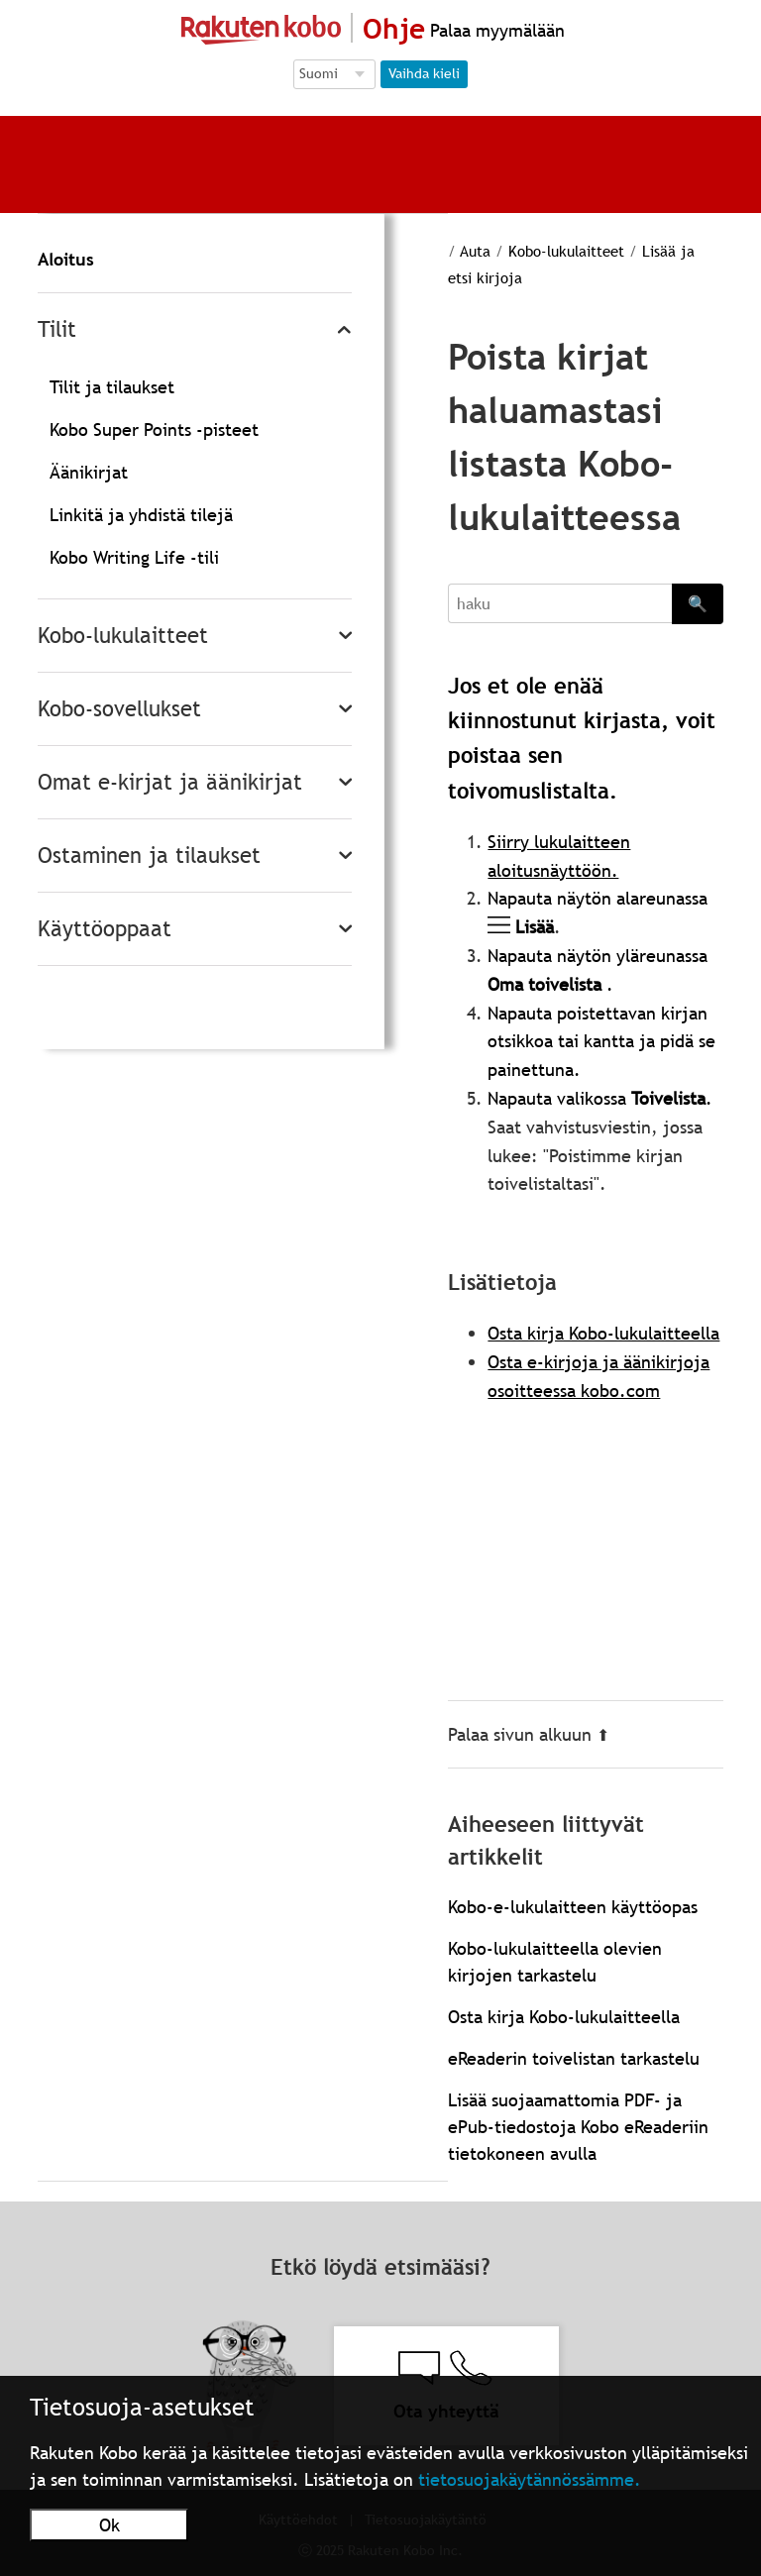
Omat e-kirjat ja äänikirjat (170, 782)
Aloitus (66, 259)
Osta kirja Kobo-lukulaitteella (603, 1333)
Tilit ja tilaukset (112, 387)
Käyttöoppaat (104, 928)
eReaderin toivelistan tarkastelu (574, 2058)
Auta (475, 251)
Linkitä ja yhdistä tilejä (141, 514)
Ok (109, 2525)
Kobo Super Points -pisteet (154, 429)
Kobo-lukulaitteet (123, 635)
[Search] (559, 603)
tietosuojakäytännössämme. (529, 2479)
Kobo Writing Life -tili (134, 557)
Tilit (57, 329)
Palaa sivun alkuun (528, 1734)
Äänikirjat (89, 472)
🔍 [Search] (697, 603)
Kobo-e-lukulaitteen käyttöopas (573, 1906)
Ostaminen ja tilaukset (149, 855)
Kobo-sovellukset (119, 709)
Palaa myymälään (495, 30)
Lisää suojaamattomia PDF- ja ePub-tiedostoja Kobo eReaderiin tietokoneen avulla (578, 2127)
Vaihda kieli (424, 73)
